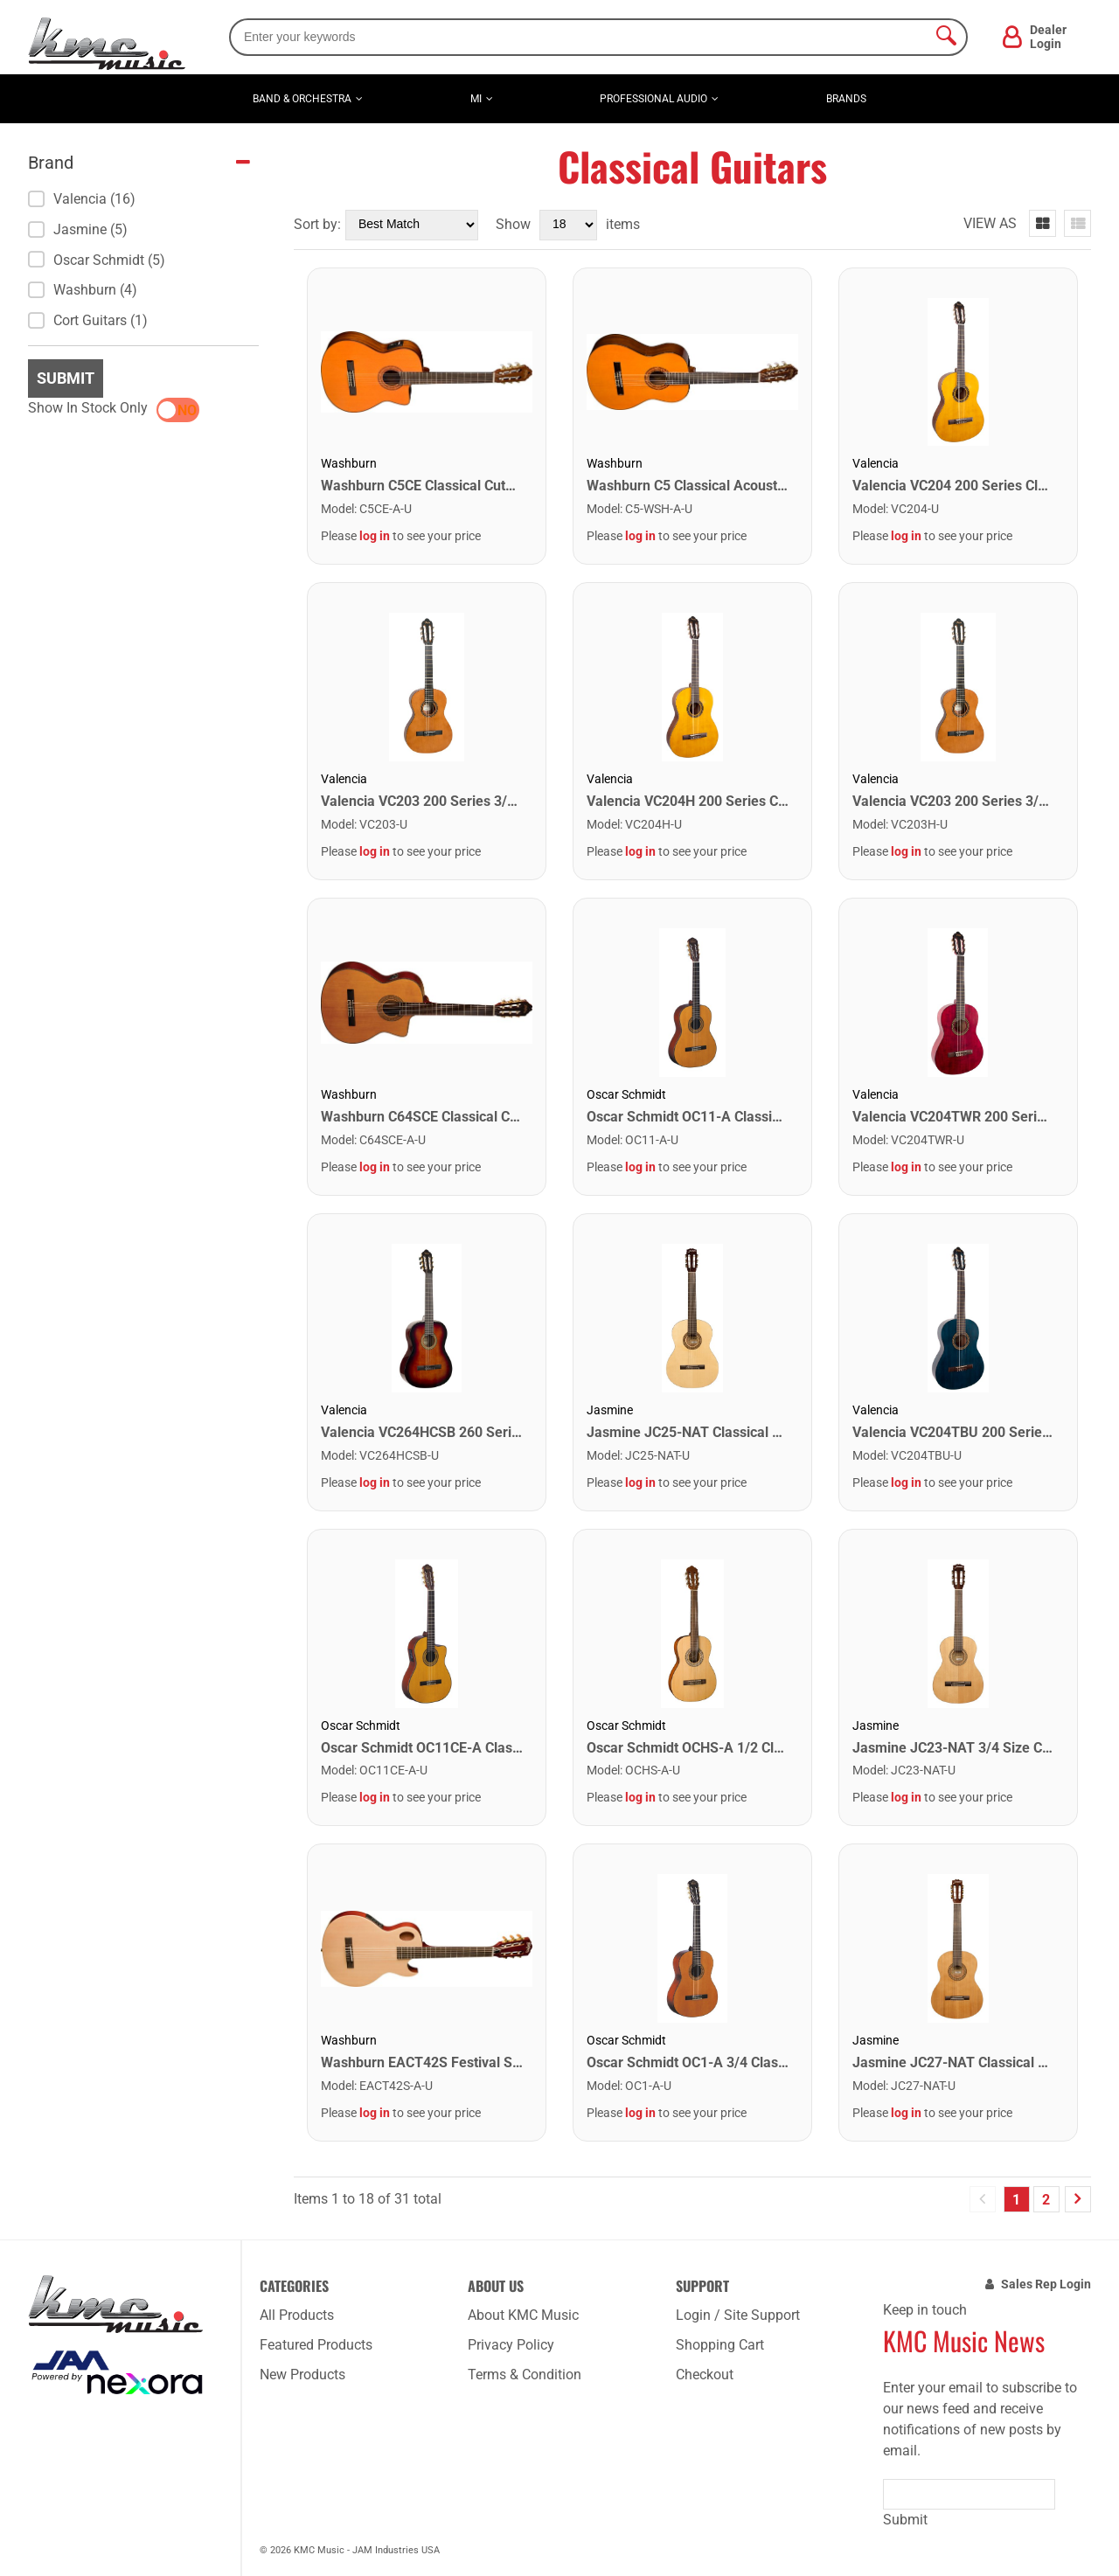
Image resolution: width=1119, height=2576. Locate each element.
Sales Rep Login (1046, 2284)
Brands (846, 99)
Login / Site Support (738, 2315)
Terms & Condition (524, 2374)
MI (476, 99)
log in (374, 536)
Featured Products (316, 2344)
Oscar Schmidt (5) (96, 260)
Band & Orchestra (302, 99)
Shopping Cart (720, 2344)
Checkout (704, 2374)
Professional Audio (653, 99)
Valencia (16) (82, 199)
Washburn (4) (82, 289)
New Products (302, 2374)
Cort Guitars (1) (88, 320)
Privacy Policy (511, 2344)
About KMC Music (523, 2315)
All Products (297, 2315)
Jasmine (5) (78, 229)
